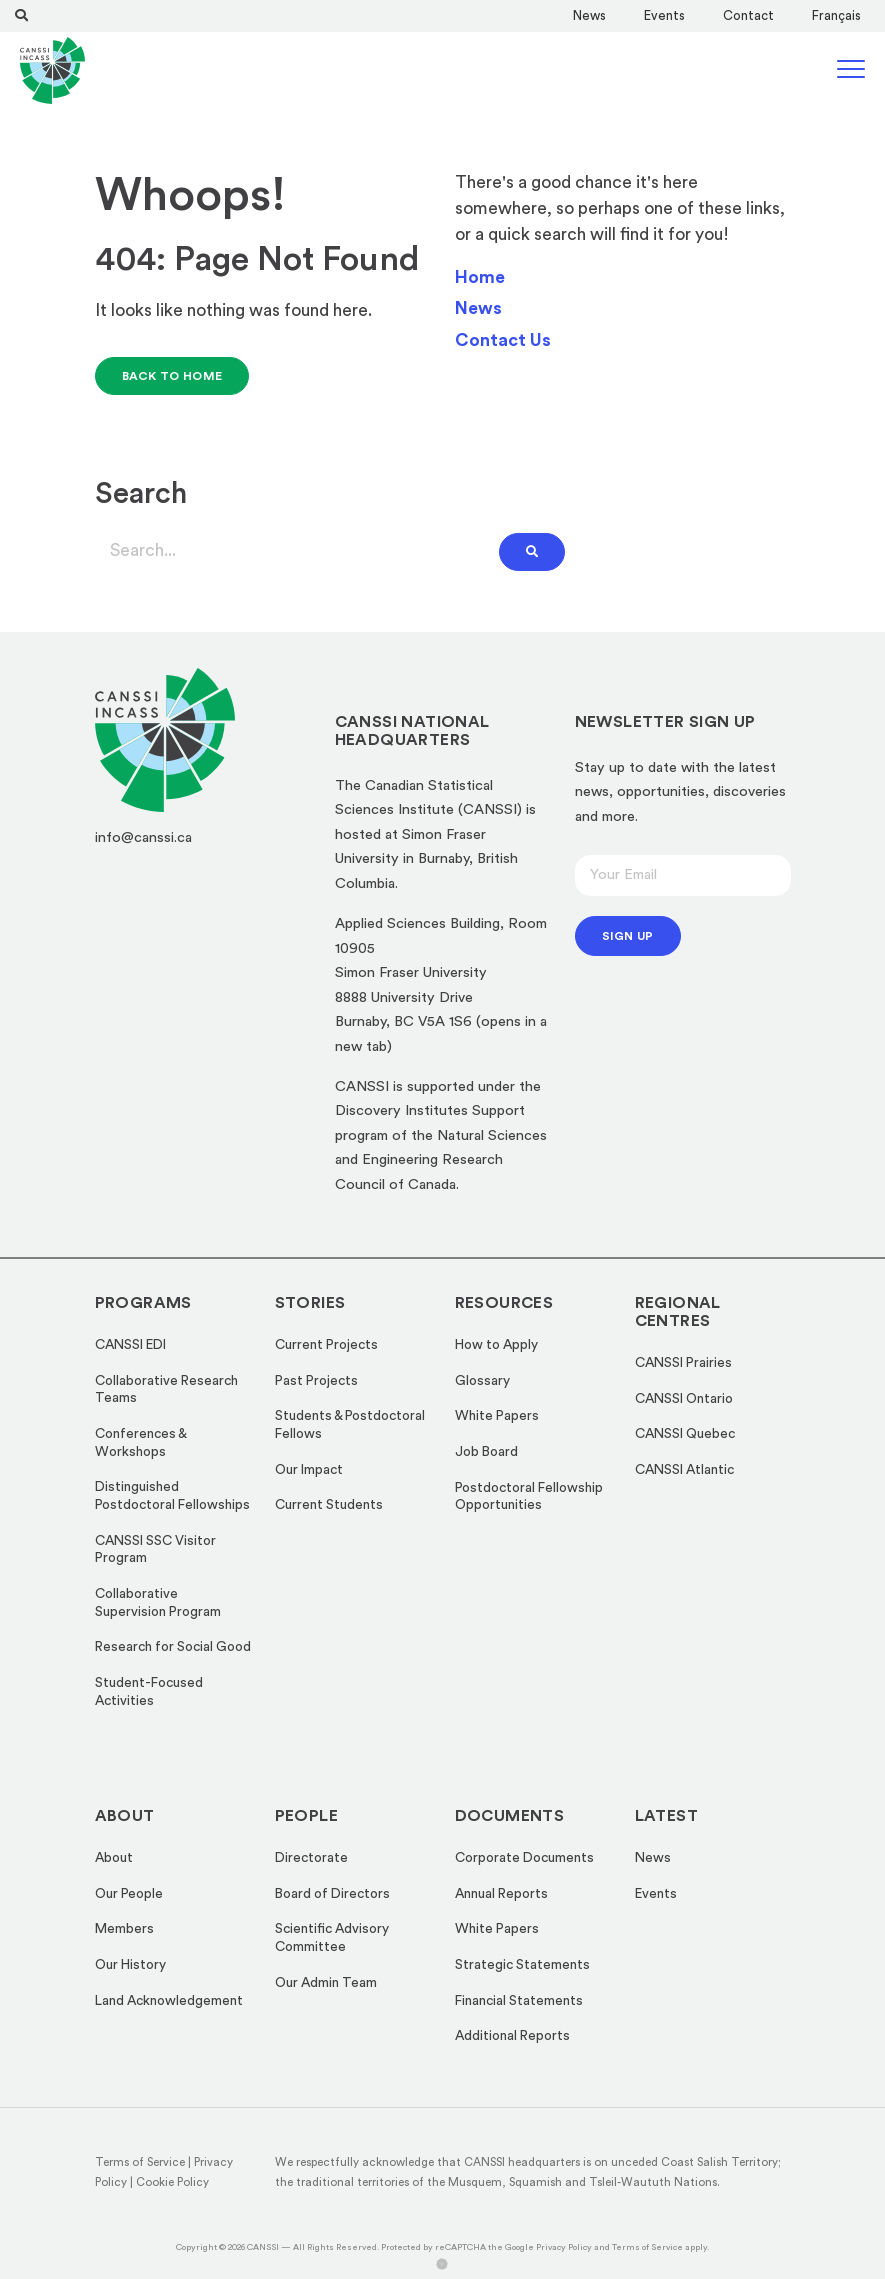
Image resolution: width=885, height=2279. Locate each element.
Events (664, 15)
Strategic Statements (522, 1965)
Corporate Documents (524, 1858)
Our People (129, 1894)
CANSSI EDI (130, 1345)
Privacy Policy (564, 2247)
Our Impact (309, 1470)
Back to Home (172, 376)
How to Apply (496, 1345)
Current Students (329, 1505)
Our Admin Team (326, 1983)
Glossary (482, 1381)
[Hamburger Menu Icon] (855, 74)
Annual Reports (501, 1894)
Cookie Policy (172, 2182)
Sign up (628, 936)
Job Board (486, 1452)
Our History (130, 1965)
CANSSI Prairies (683, 1363)
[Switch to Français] (836, 15)
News (589, 15)
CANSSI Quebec (685, 1434)
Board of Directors (332, 1894)
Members (124, 1929)
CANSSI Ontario (684, 1399)
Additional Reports (512, 2036)
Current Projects (326, 1345)
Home (480, 277)
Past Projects (316, 1381)
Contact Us (503, 340)
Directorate (311, 1858)
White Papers (497, 1416)
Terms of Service (140, 2162)
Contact (748, 15)
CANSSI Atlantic (684, 1470)
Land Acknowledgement (169, 2001)
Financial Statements (519, 2001)
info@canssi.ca (143, 837)
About (114, 1858)
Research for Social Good (173, 1647)
